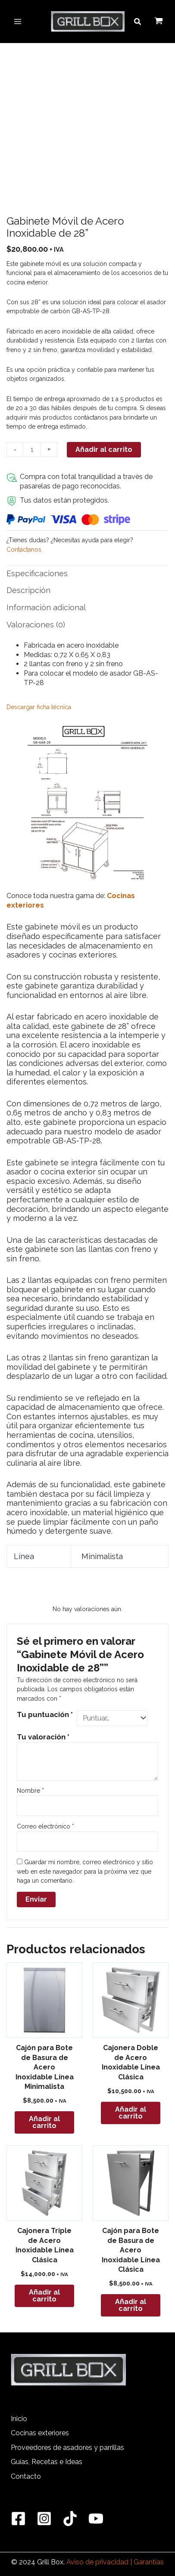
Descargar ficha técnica (38, 707)
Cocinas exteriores (40, 2433)
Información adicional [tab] (46, 607)
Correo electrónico (45, 1826)
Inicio (19, 2419)
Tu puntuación (45, 1714)
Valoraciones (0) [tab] (35, 624)
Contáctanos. (24, 549)
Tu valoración (43, 1737)
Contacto (26, 2476)
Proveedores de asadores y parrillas (67, 2447)
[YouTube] (95, 2518)
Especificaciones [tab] (37, 573)
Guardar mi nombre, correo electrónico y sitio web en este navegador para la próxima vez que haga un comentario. (85, 1871)
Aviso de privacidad (97, 2562)
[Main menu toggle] (18, 21)
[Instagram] (44, 2518)
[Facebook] (18, 2518)
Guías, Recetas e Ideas (46, 2462)
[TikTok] (70, 2518)
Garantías (149, 2562)
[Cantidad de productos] (32, 449)
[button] (138, 21)
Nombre (30, 1790)
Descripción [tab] (28, 590)
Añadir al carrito (103, 449)
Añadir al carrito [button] (44, 2122)
